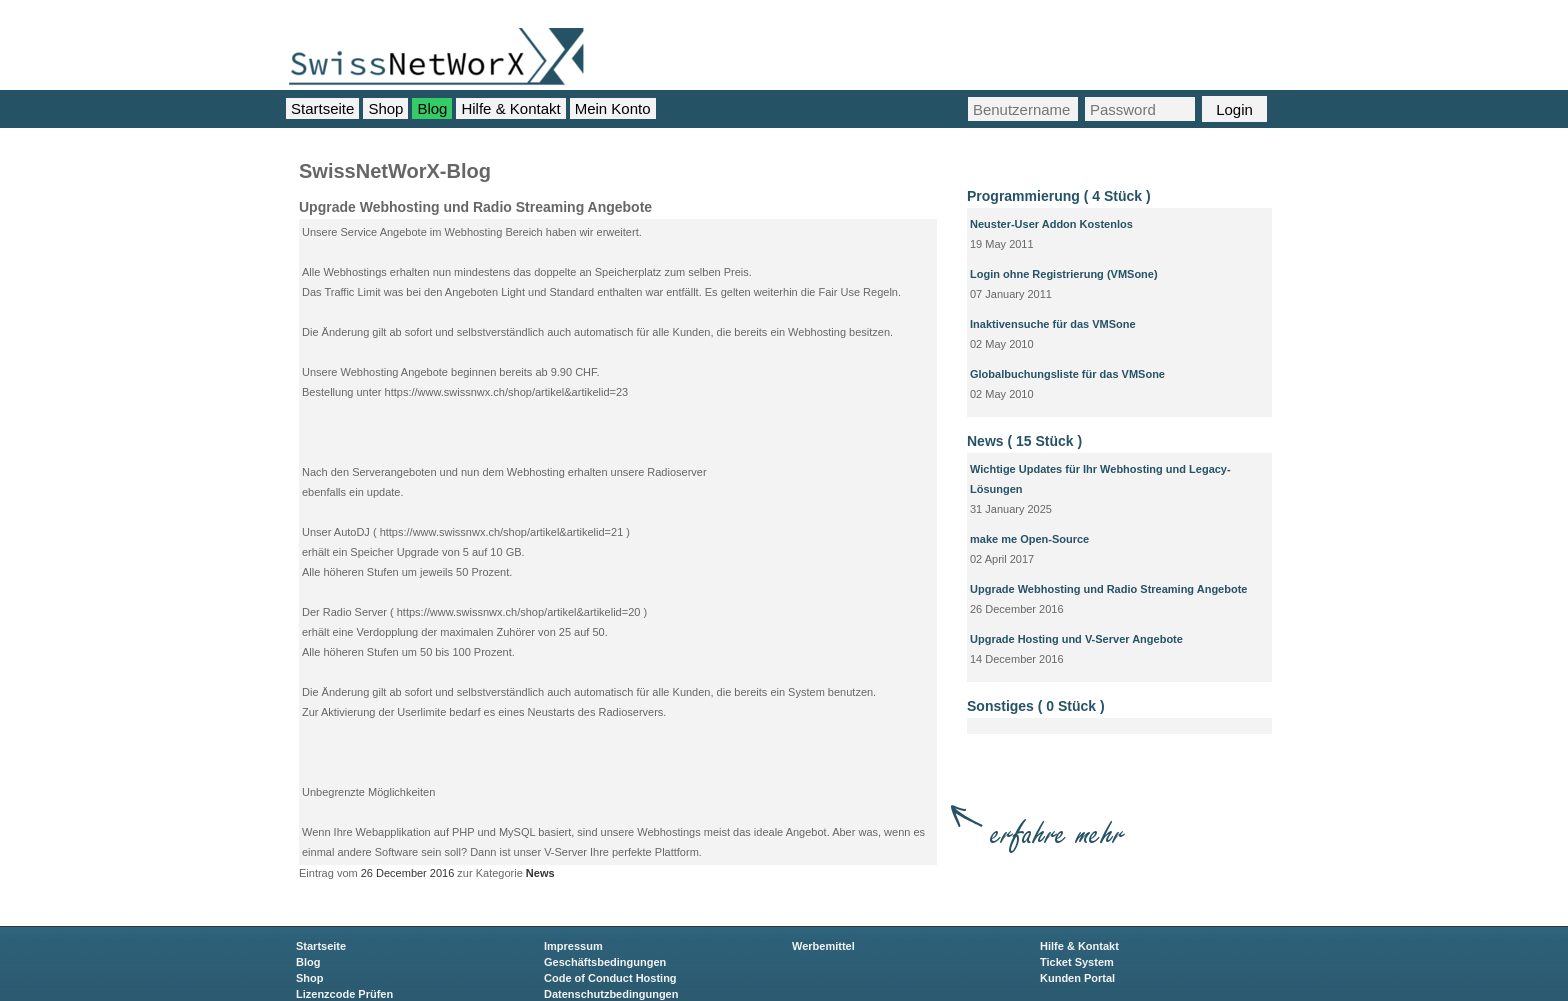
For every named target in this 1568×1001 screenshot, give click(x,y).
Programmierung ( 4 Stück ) (1059, 196)
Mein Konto (613, 108)
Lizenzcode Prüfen (344, 994)
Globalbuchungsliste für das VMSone (1067, 374)
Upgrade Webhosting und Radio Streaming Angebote (1108, 589)
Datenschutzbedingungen (611, 994)
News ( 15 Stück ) (1024, 441)
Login (1234, 109)
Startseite (322, 108)
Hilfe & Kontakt (510, 108)
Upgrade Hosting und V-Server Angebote (1076, 639)
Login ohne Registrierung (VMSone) (1064, 274)
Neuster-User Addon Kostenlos (1051, 224)
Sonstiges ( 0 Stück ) (1036, 706)
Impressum (573, 946)
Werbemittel (823, 946)
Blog (432, 108)
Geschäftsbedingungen (605, 962)
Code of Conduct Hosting (610, 978)
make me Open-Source (1029, 539)
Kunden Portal (1077, 978)
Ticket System (1077, 962)
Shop (385, 108)
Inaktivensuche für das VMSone (1053, 324)
